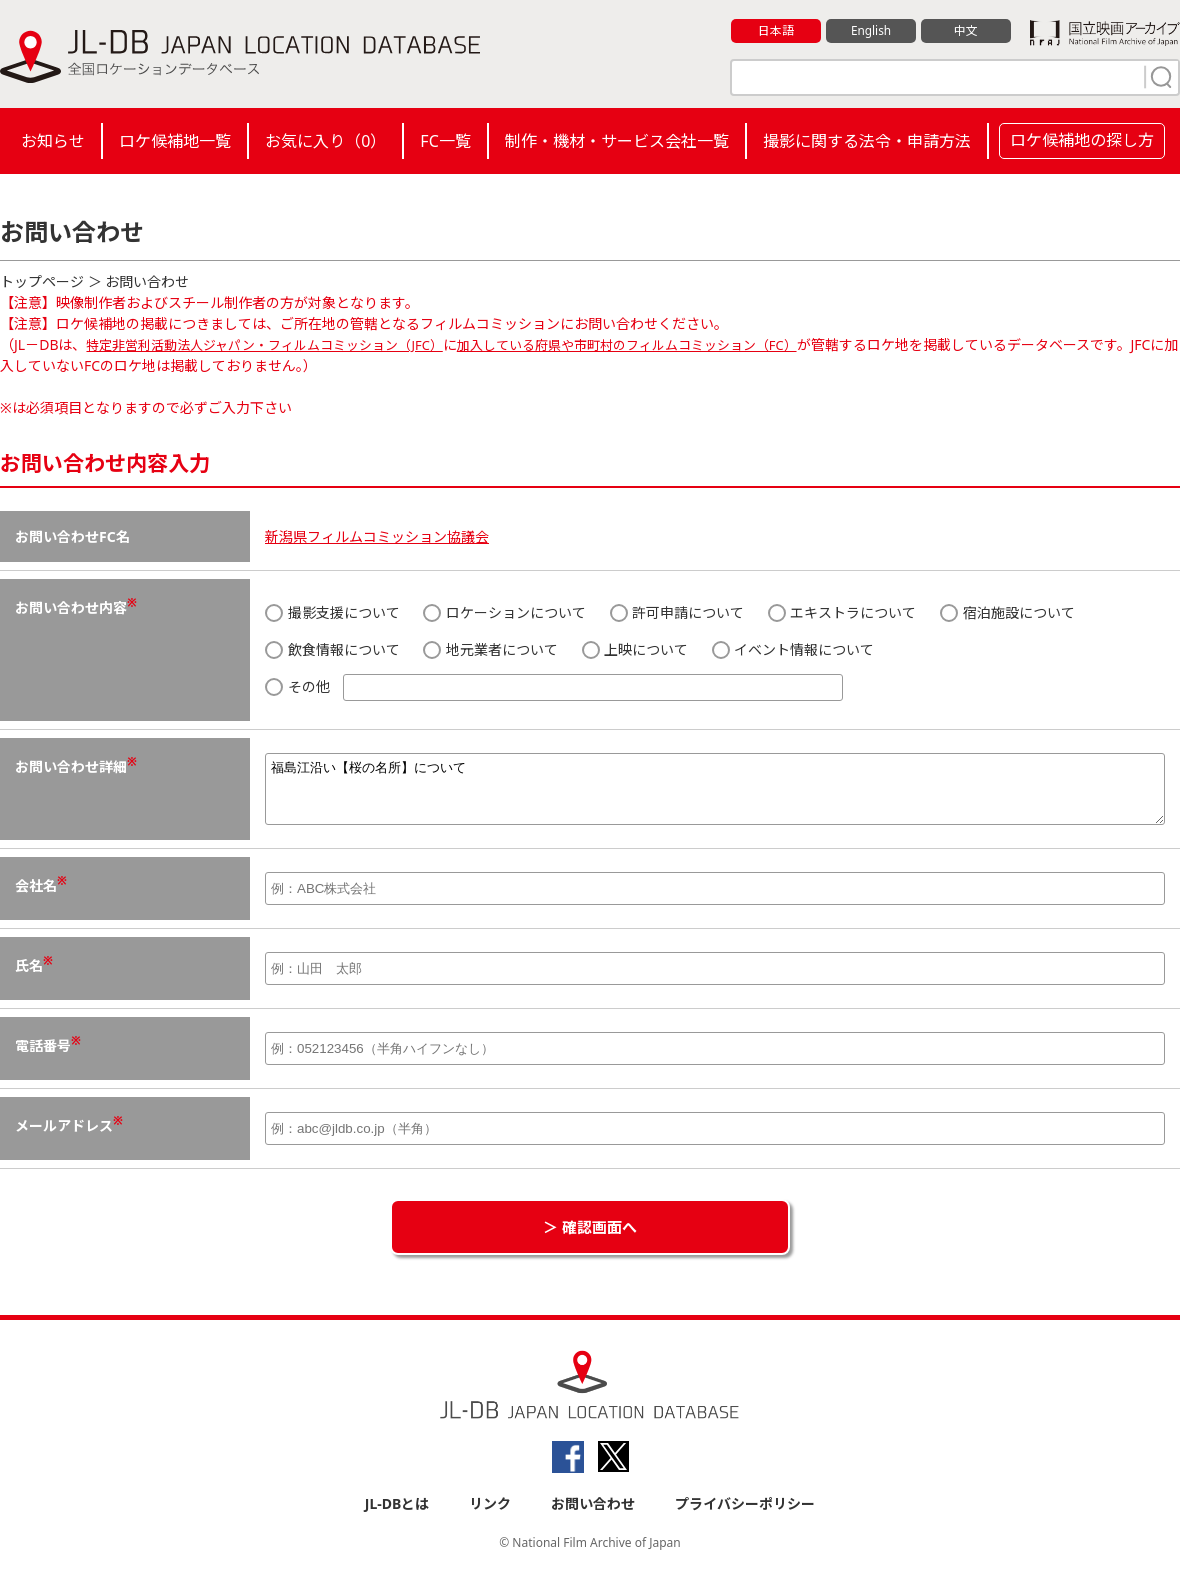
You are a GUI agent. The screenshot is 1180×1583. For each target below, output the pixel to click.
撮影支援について (332, 612)
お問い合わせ (593, 1514)
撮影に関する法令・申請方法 (867, 141)
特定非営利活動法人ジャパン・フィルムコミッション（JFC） (278, 344)
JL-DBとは (397, 1514)
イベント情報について (793, 649)
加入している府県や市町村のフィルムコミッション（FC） (667, 344)
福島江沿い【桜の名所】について (715, 795)
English (871, 31)
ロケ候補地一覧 (175, 141)
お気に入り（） (325, 141)
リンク (490, 1514)
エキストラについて (842, 612)
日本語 (776, 31)
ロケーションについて (504, 612)
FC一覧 (445, 141)
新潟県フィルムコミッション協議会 (377, 536)
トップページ (42, 281)
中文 (966, 31)
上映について (635, 649)
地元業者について (490, 649)
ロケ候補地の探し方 (1082, 140)
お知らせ (53, 141)
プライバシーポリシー (745, 1514)
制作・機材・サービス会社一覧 (617, 141)
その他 (554, 687)
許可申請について (677, 612)
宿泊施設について (1007, 612)
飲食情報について (332, 649)
